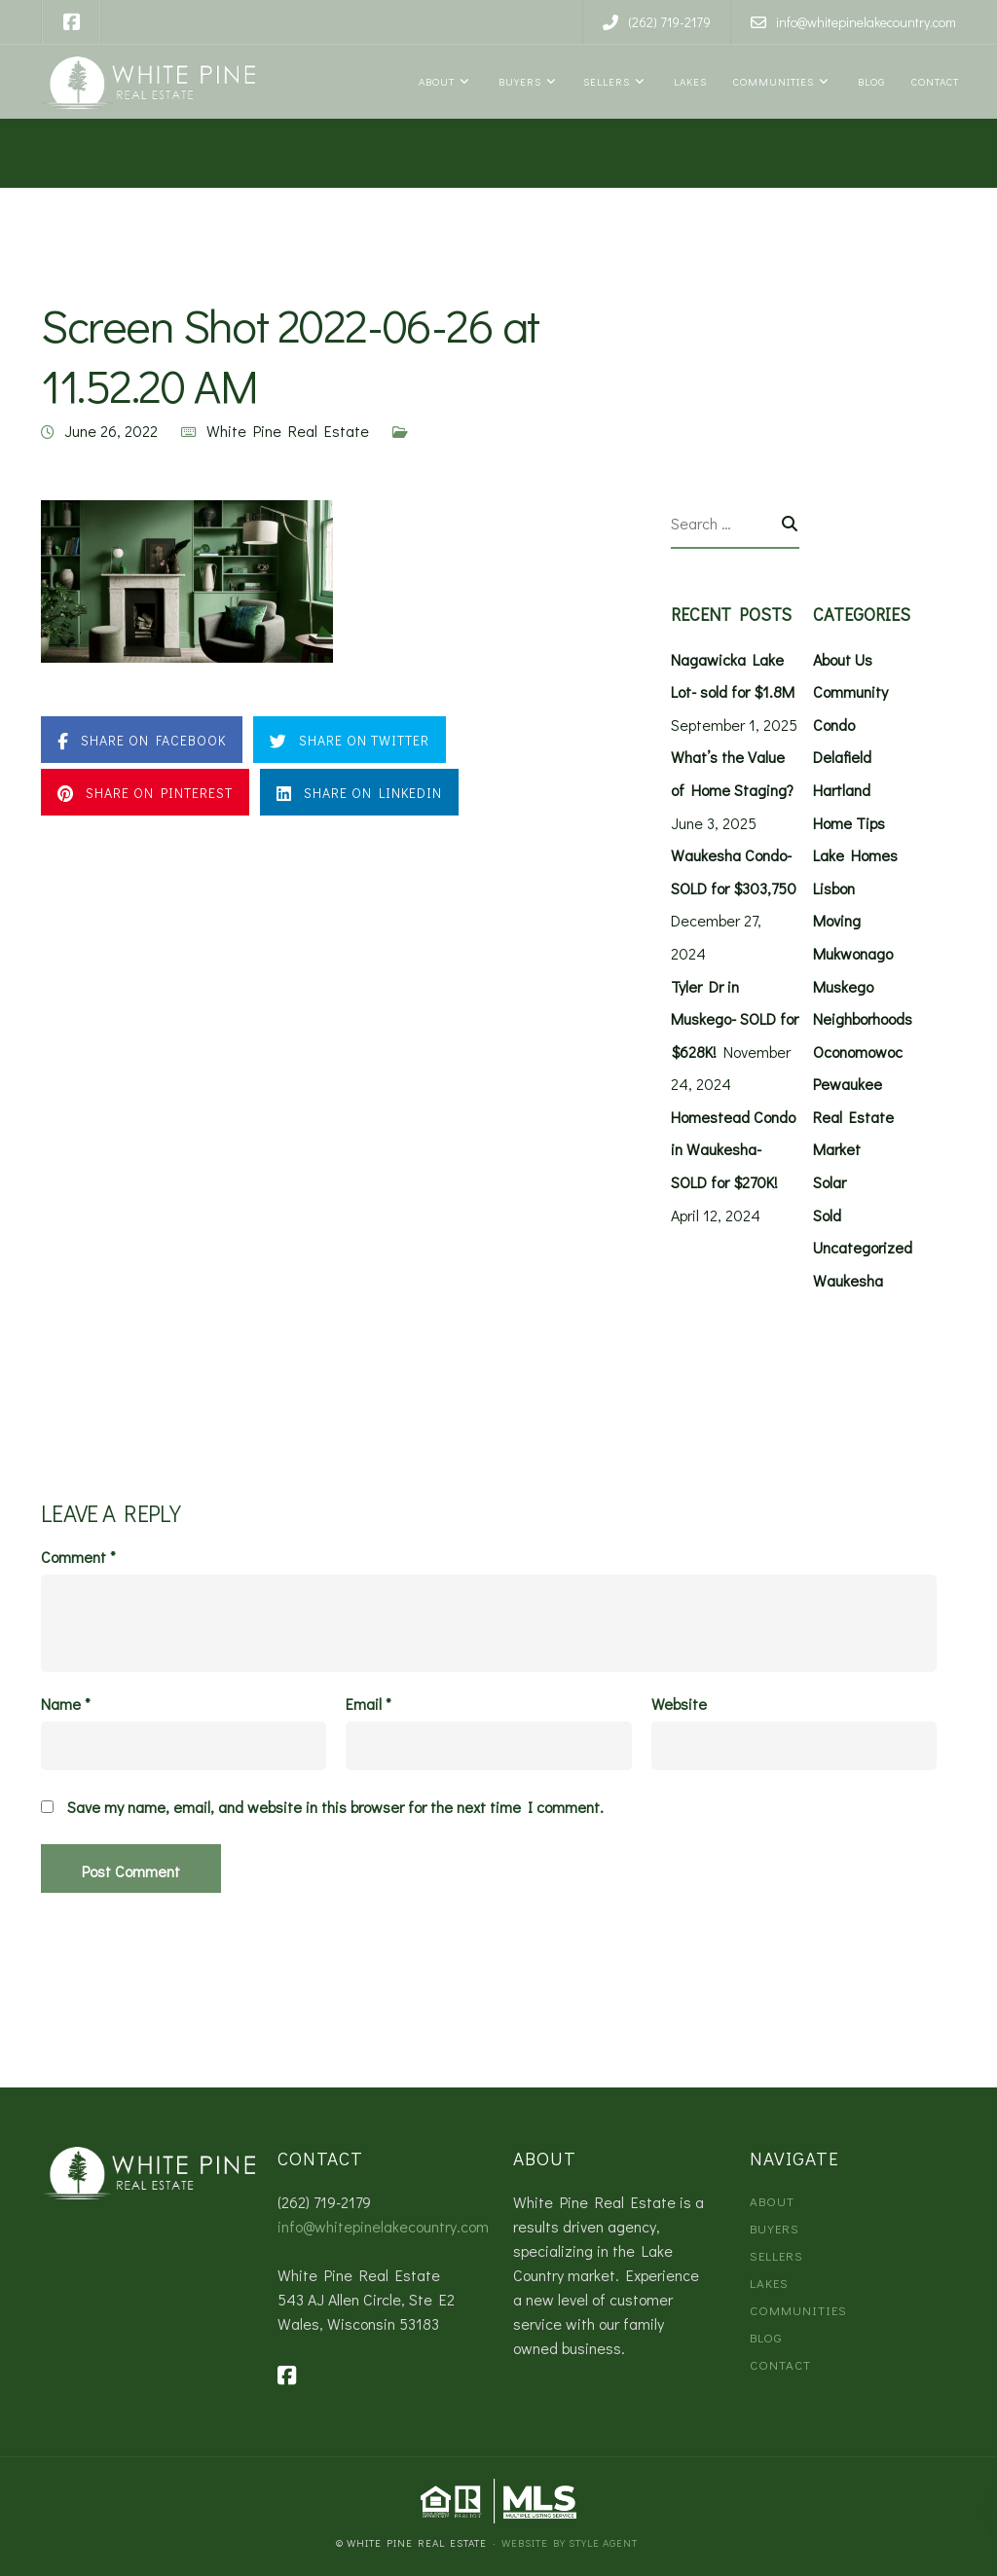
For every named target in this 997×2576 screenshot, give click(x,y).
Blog (869, 81)
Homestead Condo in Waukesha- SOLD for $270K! (733, 1149)
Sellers (605, 81)
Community (850, 691)
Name (66, 1704)
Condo (834, 724)
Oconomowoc (858, 1051)
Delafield (842, 756)
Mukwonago (853, 953)
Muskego (843, 986)
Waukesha (848, 1280)
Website (679, 1704)
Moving (837, 920)
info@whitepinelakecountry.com (383, 2226)
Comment (78, 1557)
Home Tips (849, 823)
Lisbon (834, 888)
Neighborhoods (862, 1018)
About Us (842, 659)
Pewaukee (847, 1083)
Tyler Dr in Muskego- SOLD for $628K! (734, 1019)
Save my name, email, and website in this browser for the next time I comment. (335, 1807)
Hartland (841, 790)
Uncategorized (862, 1247)
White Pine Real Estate (287, 430)
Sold (827, 1215)
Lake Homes (855, 855)
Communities (772, 81)
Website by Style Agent (569, 2542)
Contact (933, 81)
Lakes (688, 81)
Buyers (517, 81)
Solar (829, 1182)
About (435, 81)
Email (368, 1704)
